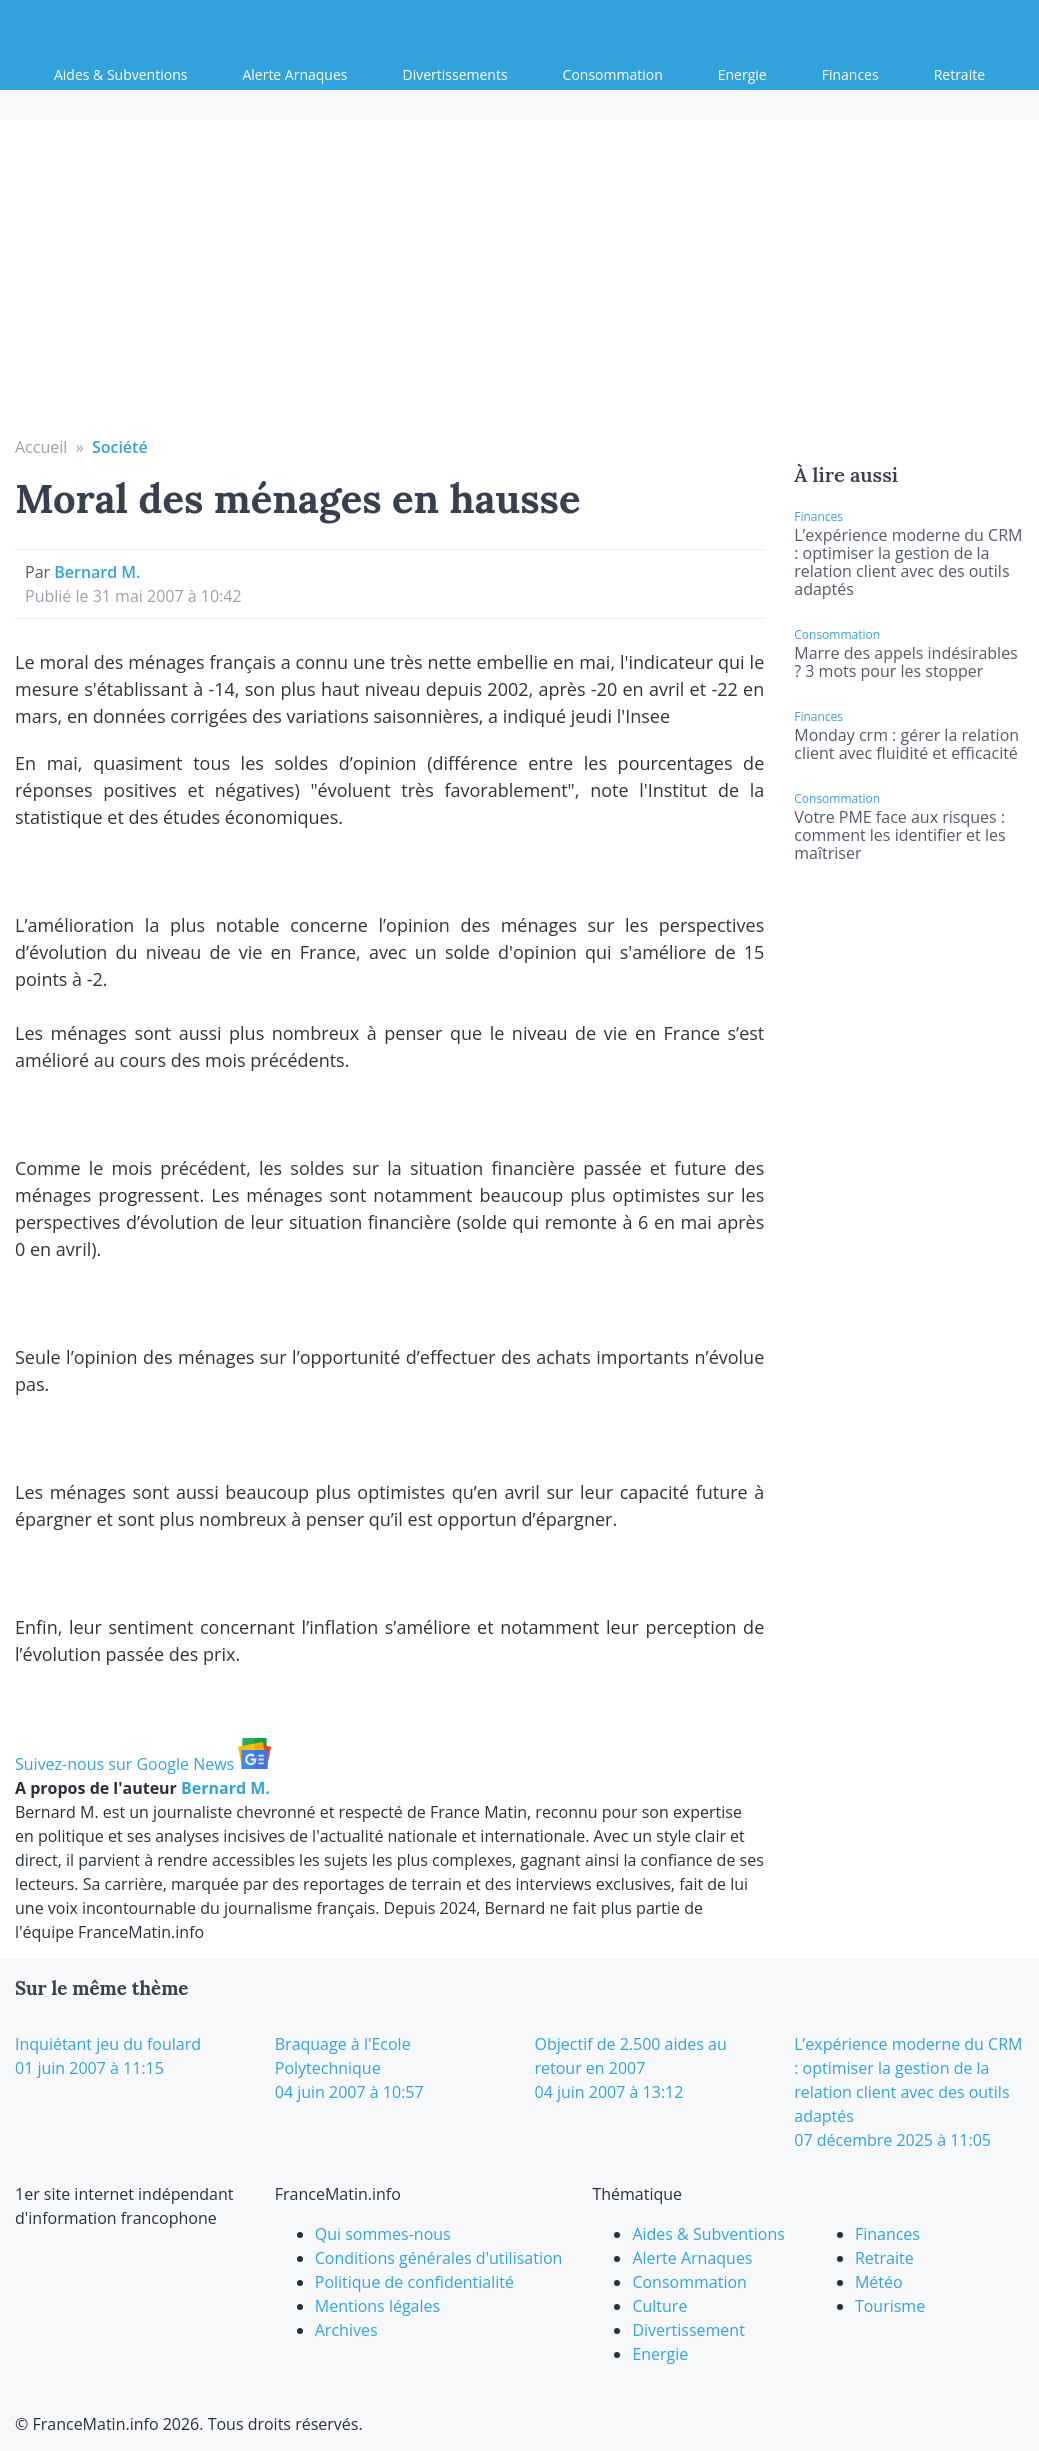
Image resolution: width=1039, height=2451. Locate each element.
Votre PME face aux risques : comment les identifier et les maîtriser (899, 835)
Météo (879, 2282)
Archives (346, 2330)
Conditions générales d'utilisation (439, 2258)
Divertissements (455, 74)
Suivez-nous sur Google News (143, 1764)
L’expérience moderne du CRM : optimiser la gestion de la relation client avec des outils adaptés (908, 562)
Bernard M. (97, 572)
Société (120, 447)
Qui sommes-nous (383, 2234)
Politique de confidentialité (414, 2282)
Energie (742, 74)
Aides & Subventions (120, 74)
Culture (659, 2306)
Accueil (41, 447)
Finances (850, 74)
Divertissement (688, 2330)
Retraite (959, 74)
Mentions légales (377, 2306)
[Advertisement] (520, 285)
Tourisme (890, 2306)
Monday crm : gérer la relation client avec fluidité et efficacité (906, 744)
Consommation (613, 74)
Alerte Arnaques (294, 74)
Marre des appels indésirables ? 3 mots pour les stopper (905, 662)
